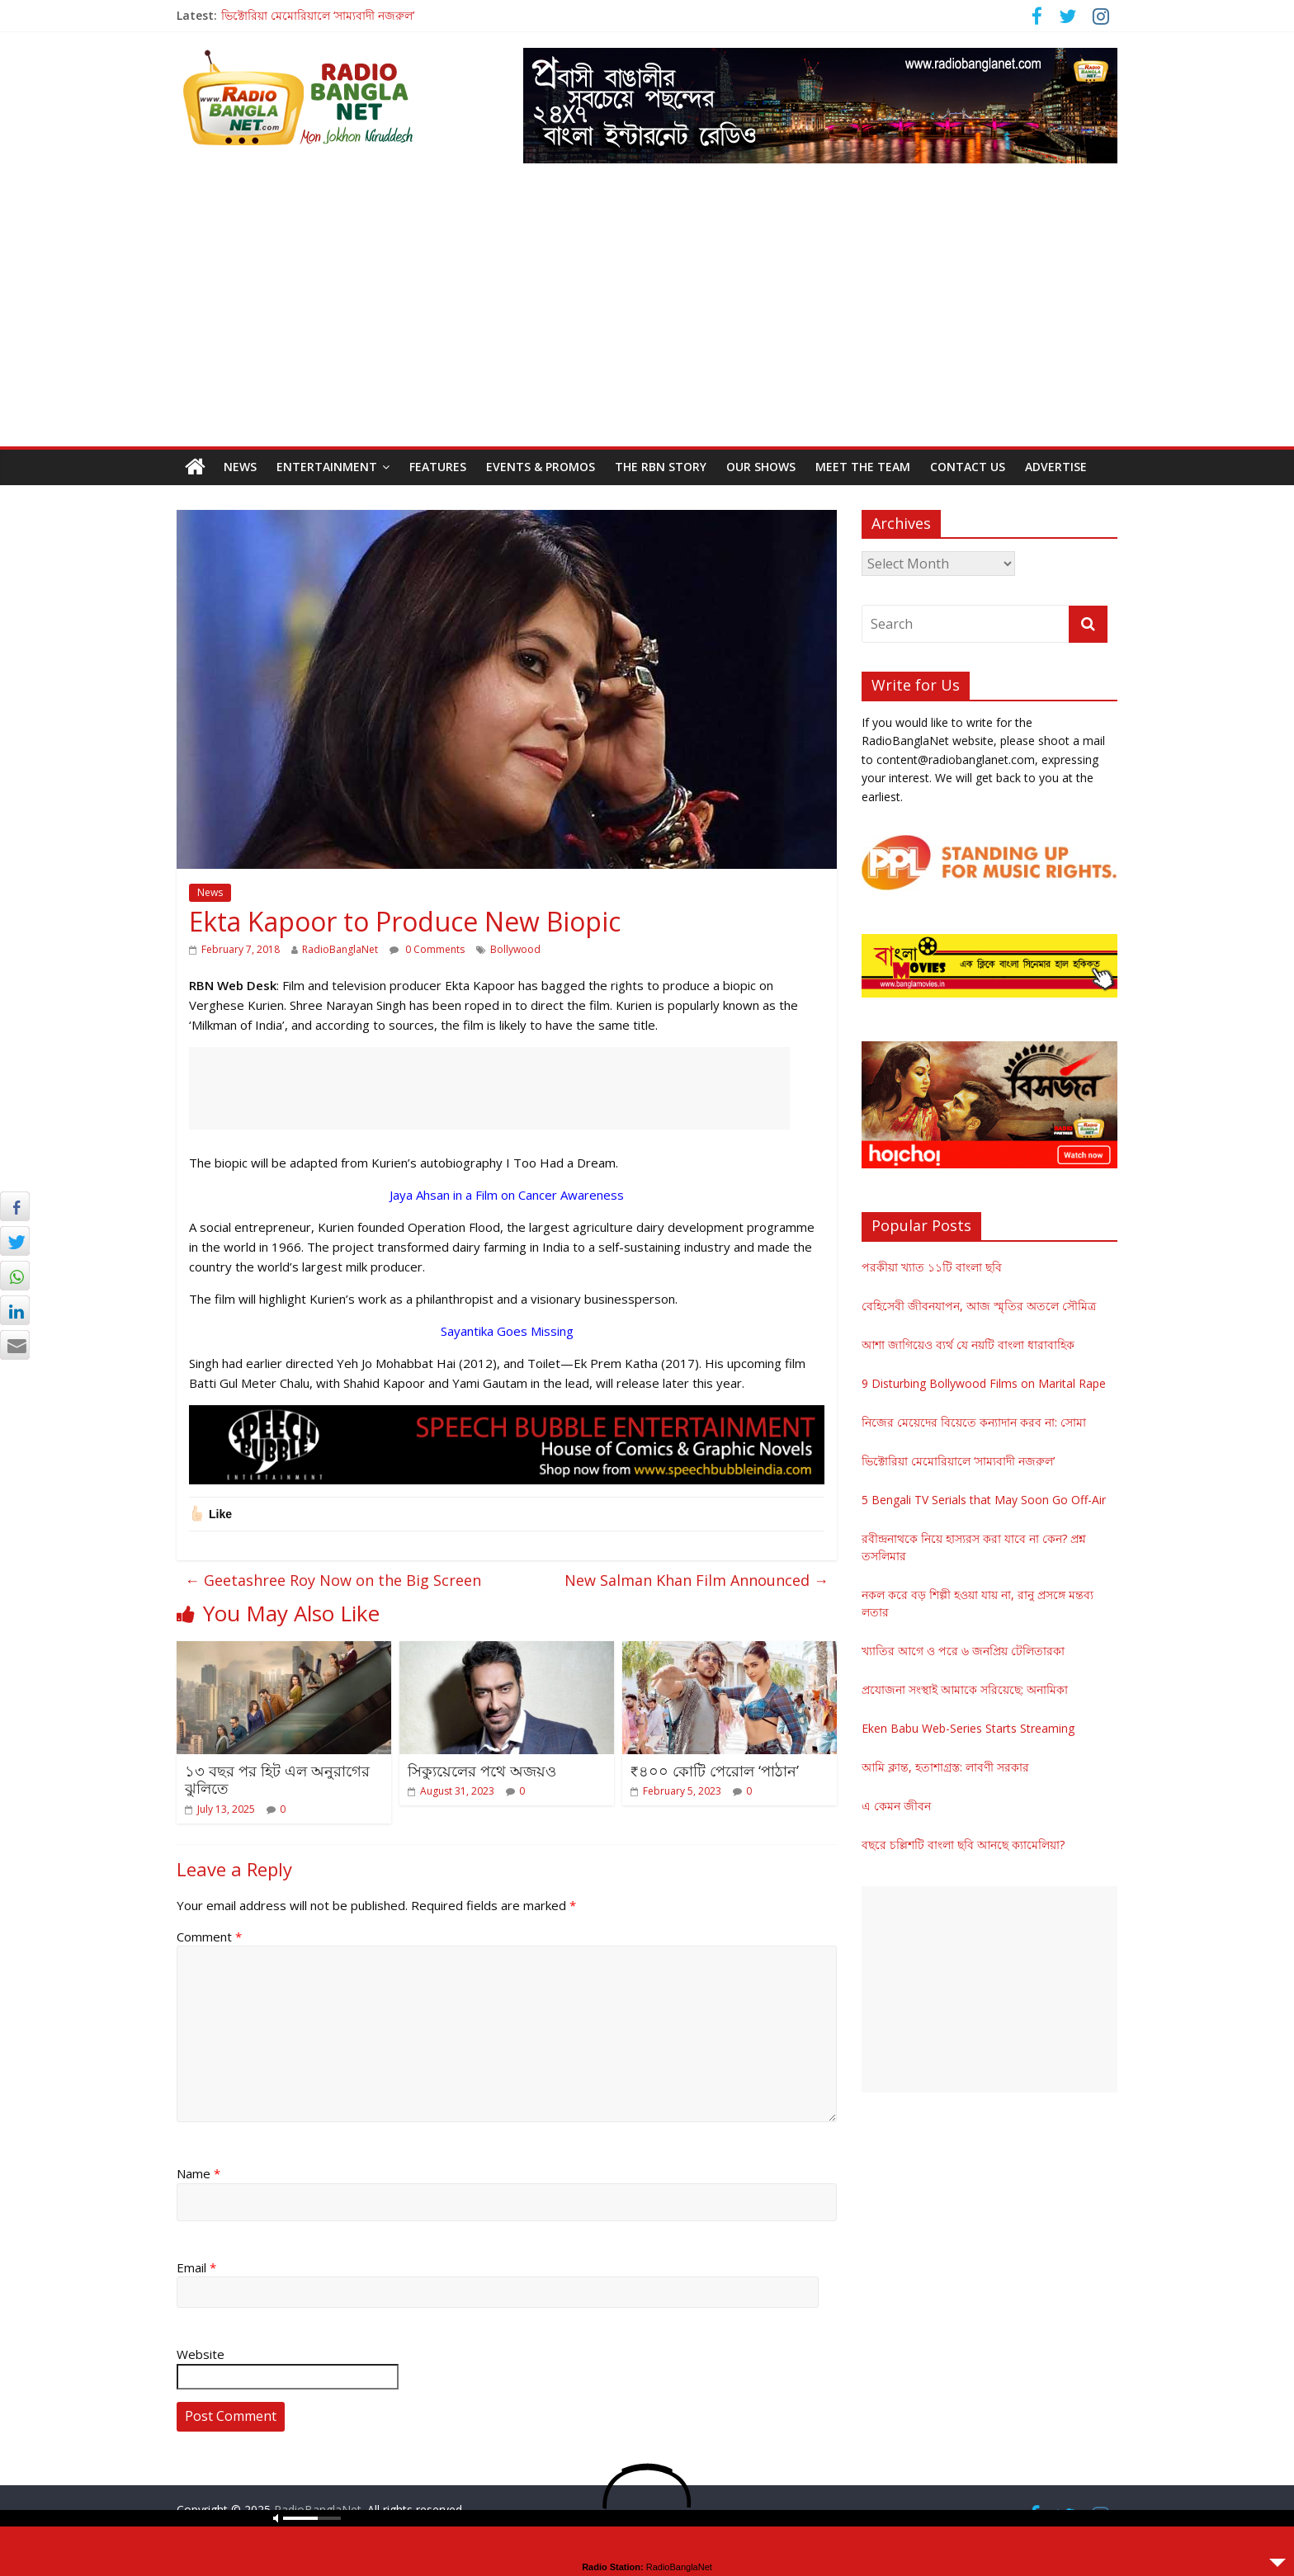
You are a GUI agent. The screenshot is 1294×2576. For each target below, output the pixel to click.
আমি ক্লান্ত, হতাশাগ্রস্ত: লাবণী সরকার (945, 1767)
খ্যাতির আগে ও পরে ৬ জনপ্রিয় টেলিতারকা (963, 1650)
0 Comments (427, 949)
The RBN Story (660, 466)
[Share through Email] (15, 1345)
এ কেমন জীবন (896, 1806)
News (240, 466)
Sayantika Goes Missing (507, 1331)
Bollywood (515, 949)
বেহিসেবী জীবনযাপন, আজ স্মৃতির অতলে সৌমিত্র (979, 1306)
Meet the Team (862, 466)
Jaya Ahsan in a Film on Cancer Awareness (507, 1195)
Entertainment (326, 466)
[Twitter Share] (15, 1241)
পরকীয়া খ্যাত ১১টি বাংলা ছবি (932, 1267)
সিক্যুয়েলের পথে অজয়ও (482, 1771)
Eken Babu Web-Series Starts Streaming (968, 1728)
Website (200, 2354)
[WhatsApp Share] (15, 1275)
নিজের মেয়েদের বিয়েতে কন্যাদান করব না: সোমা (974, 1422)
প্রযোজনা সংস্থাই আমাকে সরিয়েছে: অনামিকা (965, 1689)
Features (437, 466)
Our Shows (761, 466)
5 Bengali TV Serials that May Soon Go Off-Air (984, 1499)
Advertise (1056, 466)
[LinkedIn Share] (15, 1310)
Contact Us (967, 466)
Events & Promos (540, 466)
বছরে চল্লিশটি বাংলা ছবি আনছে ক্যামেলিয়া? (963, 1844)
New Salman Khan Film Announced (696, 1580)
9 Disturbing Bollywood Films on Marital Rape (984, 1383)
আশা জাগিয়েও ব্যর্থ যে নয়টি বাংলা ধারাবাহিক (968, 1344)
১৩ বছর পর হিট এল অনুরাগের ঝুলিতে (277, 1780)
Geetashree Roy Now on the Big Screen (333, 1580)
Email (196, 2267)
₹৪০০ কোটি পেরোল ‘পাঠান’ (714, 1771)
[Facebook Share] (15, 1206)
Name (198, 2173)
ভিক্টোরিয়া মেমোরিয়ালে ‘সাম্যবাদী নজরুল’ (317, 15)
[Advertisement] (647, 322)
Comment (209, 1936)
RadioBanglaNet (340, 949)
